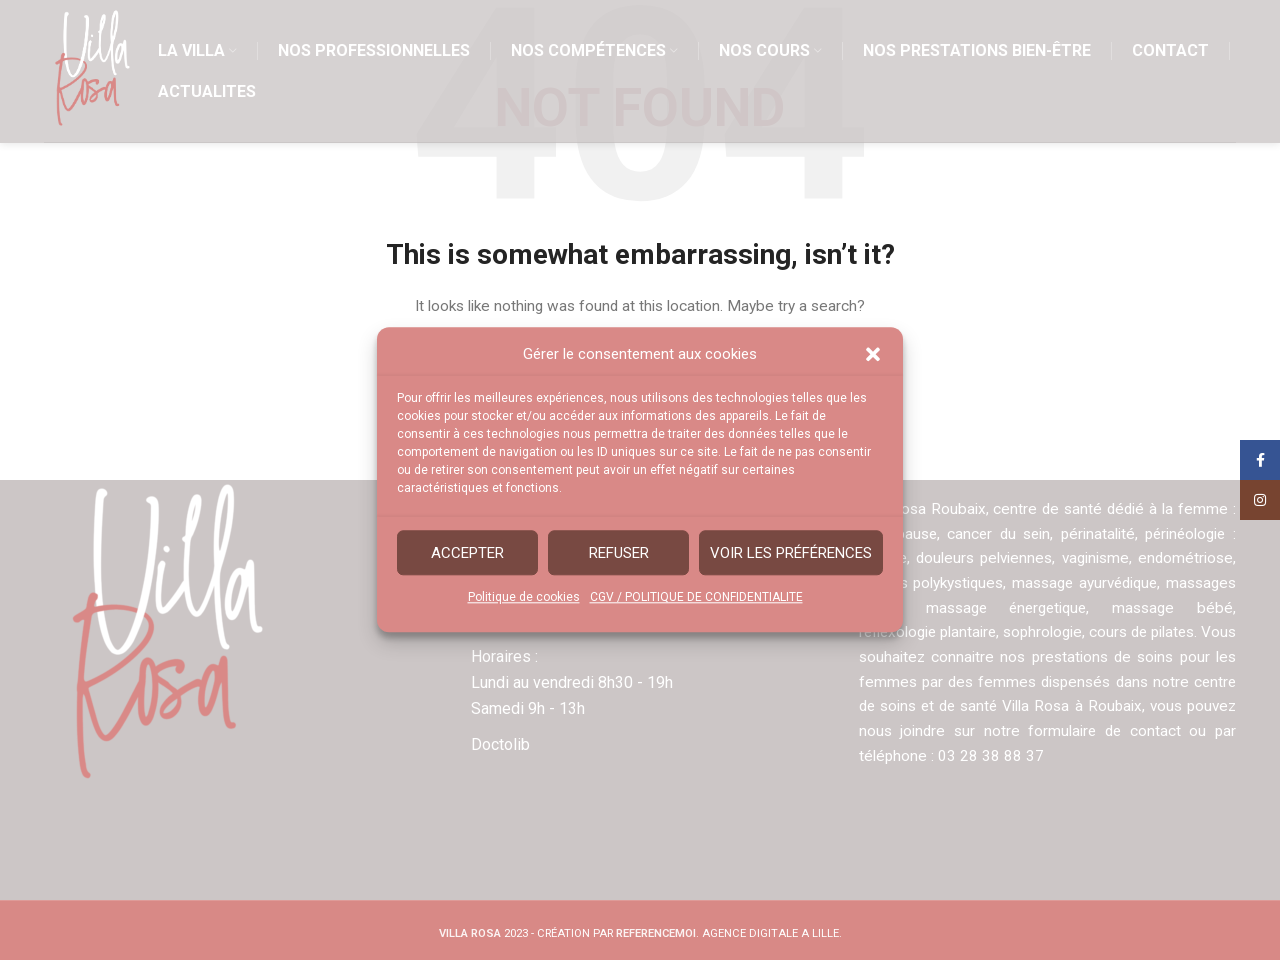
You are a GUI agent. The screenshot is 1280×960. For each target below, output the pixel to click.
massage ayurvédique (1082, 583)
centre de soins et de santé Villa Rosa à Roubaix (1027, 706)
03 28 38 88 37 (1016, 756)
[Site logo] (96, 77)
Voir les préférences (791, 553)
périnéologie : (1190, 534)
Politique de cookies (524, 597)
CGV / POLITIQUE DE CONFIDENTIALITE (696, 597)
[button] (873, 354)
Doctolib (500, 744)
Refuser (619, 553)
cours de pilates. (1169, 632)
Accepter (467, 553)
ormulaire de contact (1143, 731)
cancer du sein (999, 534)
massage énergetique (1006, 608)
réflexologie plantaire (933, 632)
